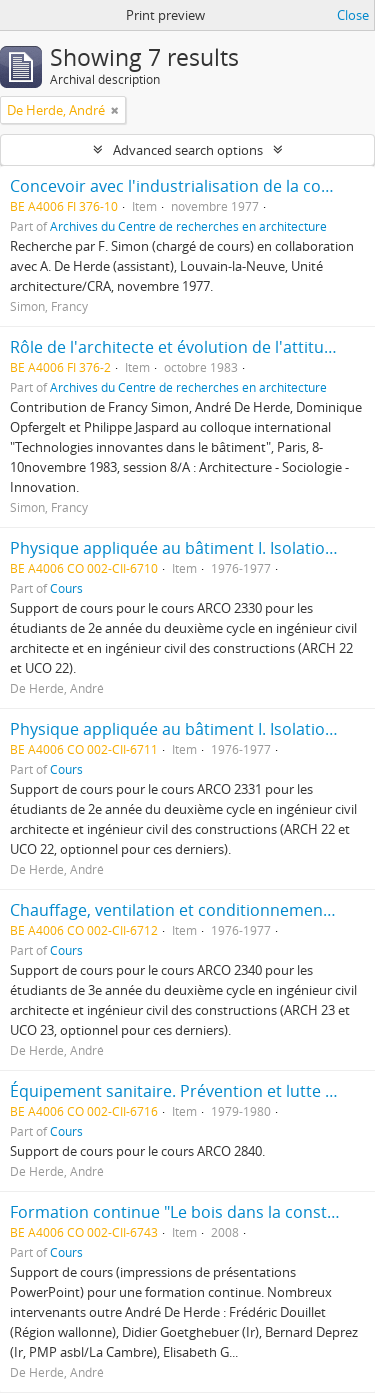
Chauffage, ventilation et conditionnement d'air (188, 910)
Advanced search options (188, 150)
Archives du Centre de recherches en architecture (188, 226)
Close (353, 15)
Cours (66, 588)
